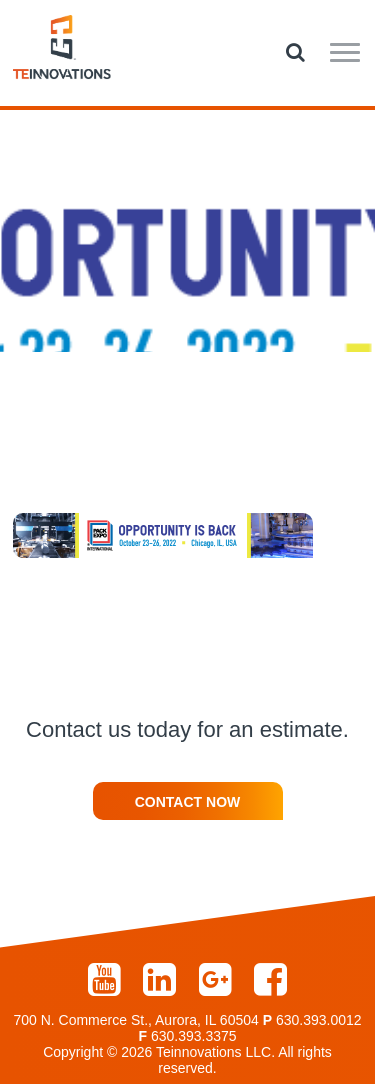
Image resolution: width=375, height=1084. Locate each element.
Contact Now (188, 802)
